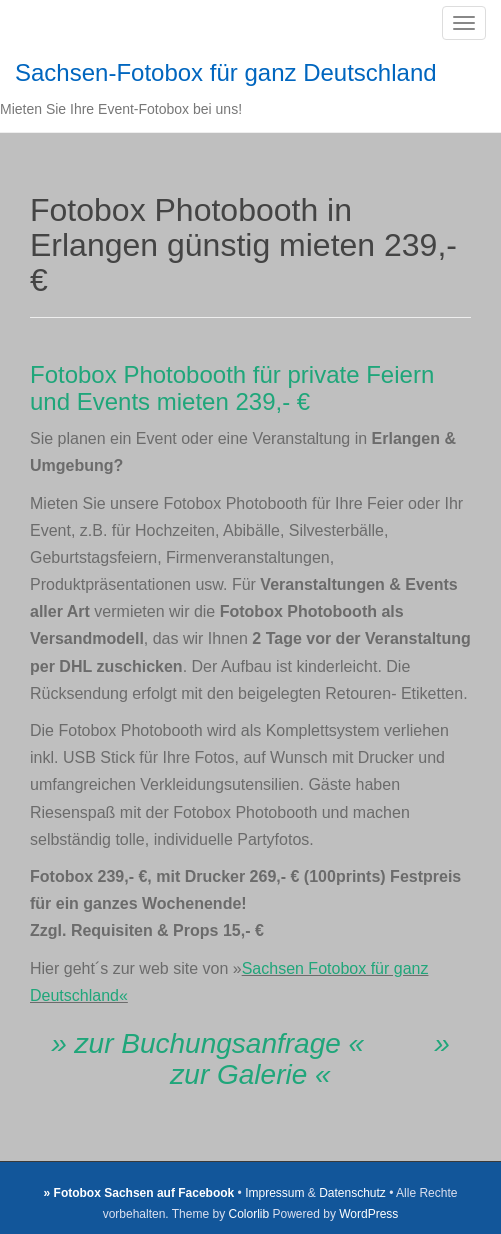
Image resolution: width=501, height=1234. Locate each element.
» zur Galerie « (309, 1059)
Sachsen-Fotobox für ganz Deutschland (226, 72)
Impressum (274, 1193)
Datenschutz (352, 1193)
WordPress (368, 1214)
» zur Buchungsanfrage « (207, 1043)
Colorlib (248, 1214)
